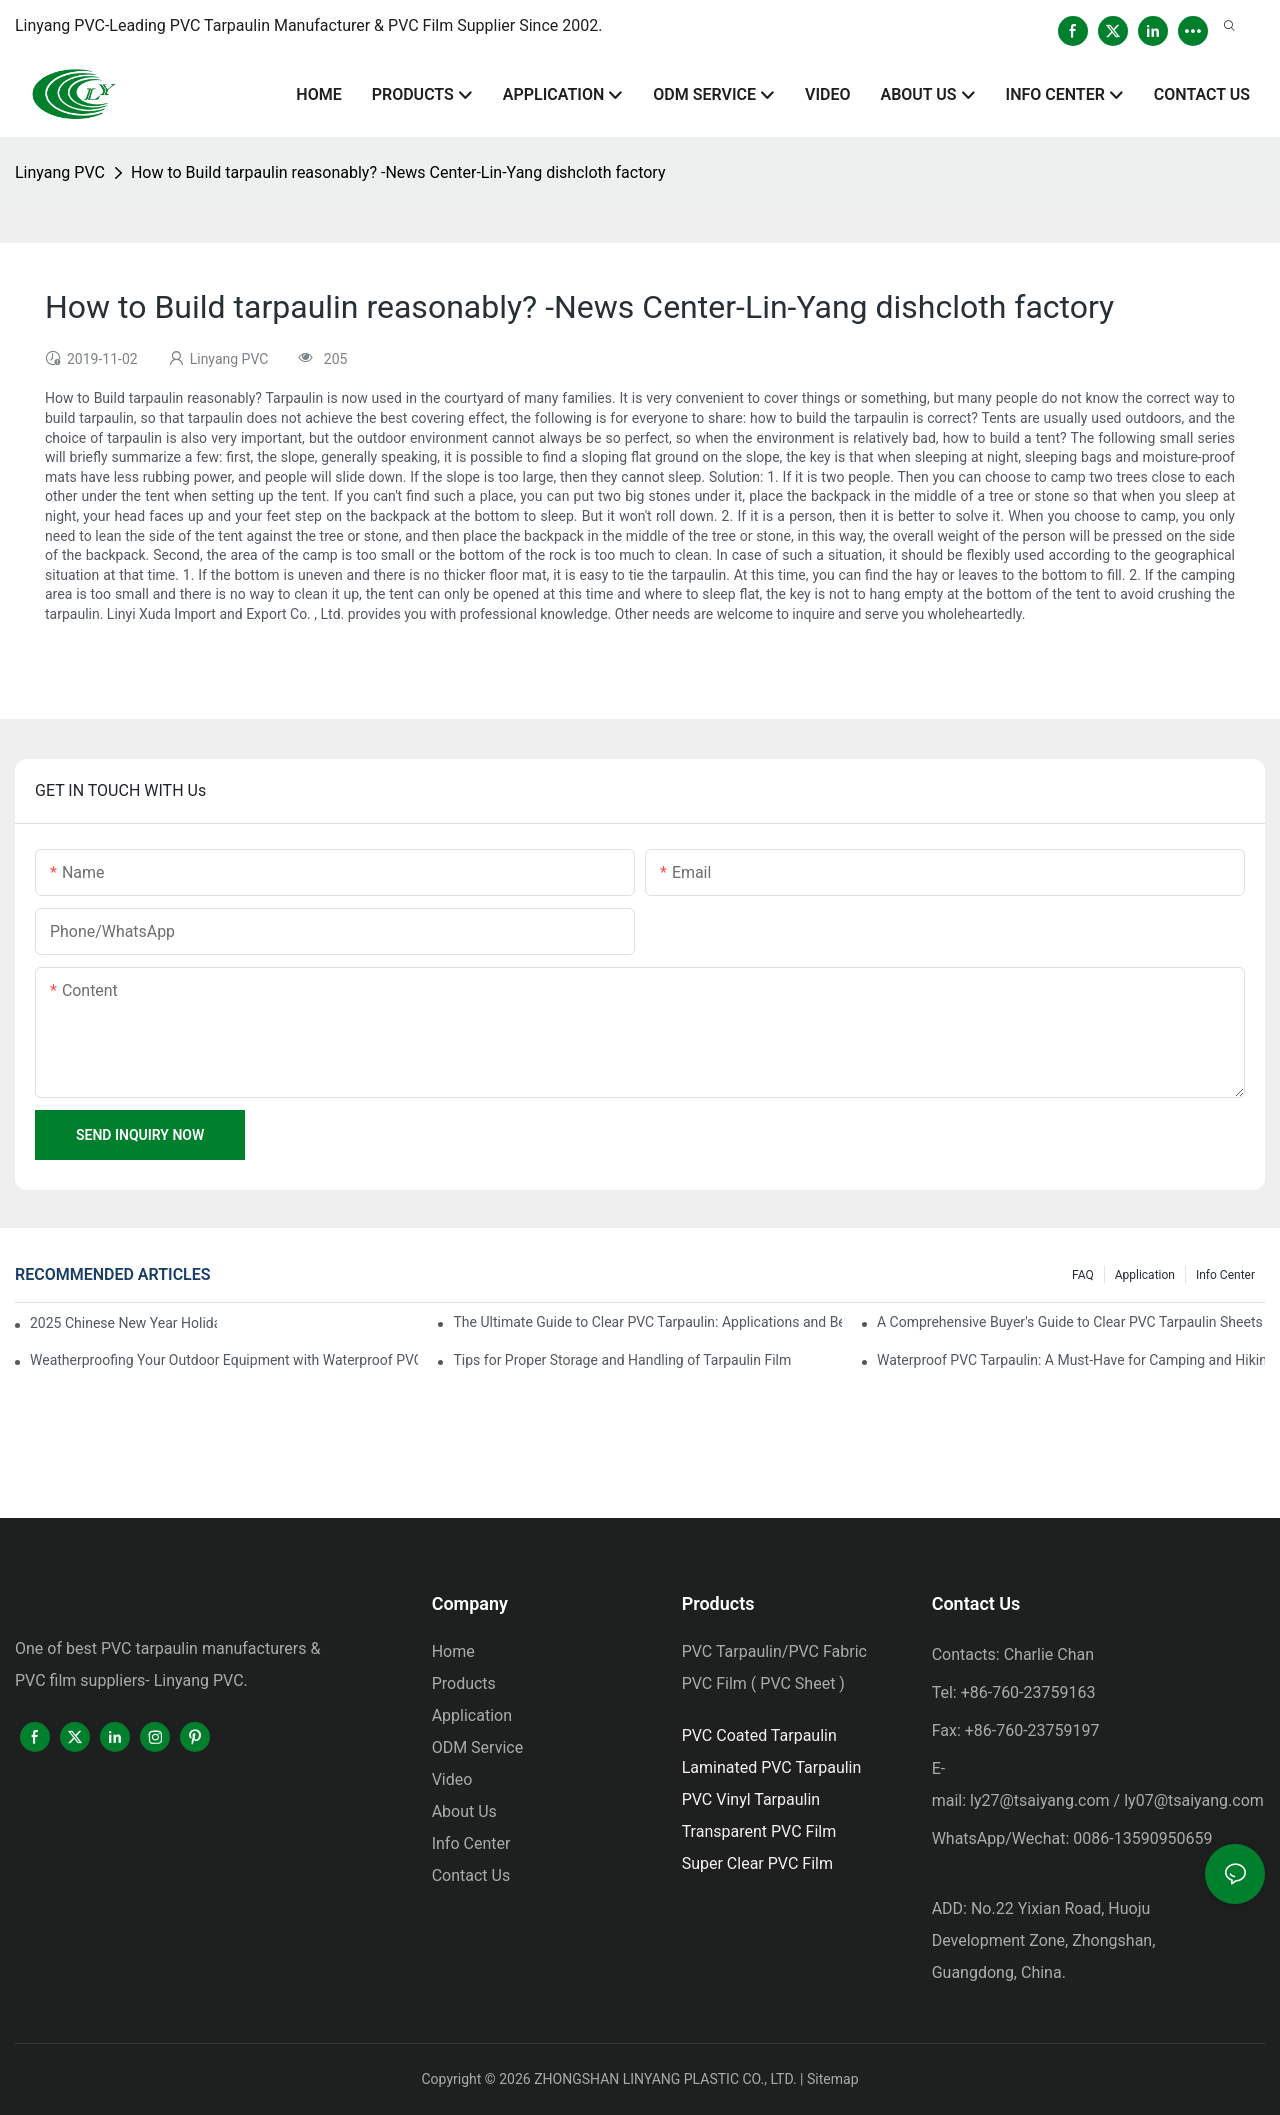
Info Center (1225, 1275)
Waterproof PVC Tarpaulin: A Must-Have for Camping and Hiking (1071, 1360)
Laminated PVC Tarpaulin (772, 1767)
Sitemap (832, 2079)
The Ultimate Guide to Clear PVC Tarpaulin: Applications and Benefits (647, 1322)
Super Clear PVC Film (757, 1863)
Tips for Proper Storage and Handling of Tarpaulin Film (622, 1360)
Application (1145, 1275)
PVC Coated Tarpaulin (759, 1735)
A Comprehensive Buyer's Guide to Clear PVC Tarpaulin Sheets (1070, 1322)
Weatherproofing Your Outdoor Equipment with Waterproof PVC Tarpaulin (224, 1360)
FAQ (1083, 1275)
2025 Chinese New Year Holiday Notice (123, 1323)
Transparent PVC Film (759, 1831)
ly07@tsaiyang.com (1194, 1800)
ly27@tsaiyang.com (1040, 1800)
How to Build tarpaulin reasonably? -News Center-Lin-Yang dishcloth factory (398, 172)
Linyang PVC (60, 172)
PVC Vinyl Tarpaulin (751, 1799)
